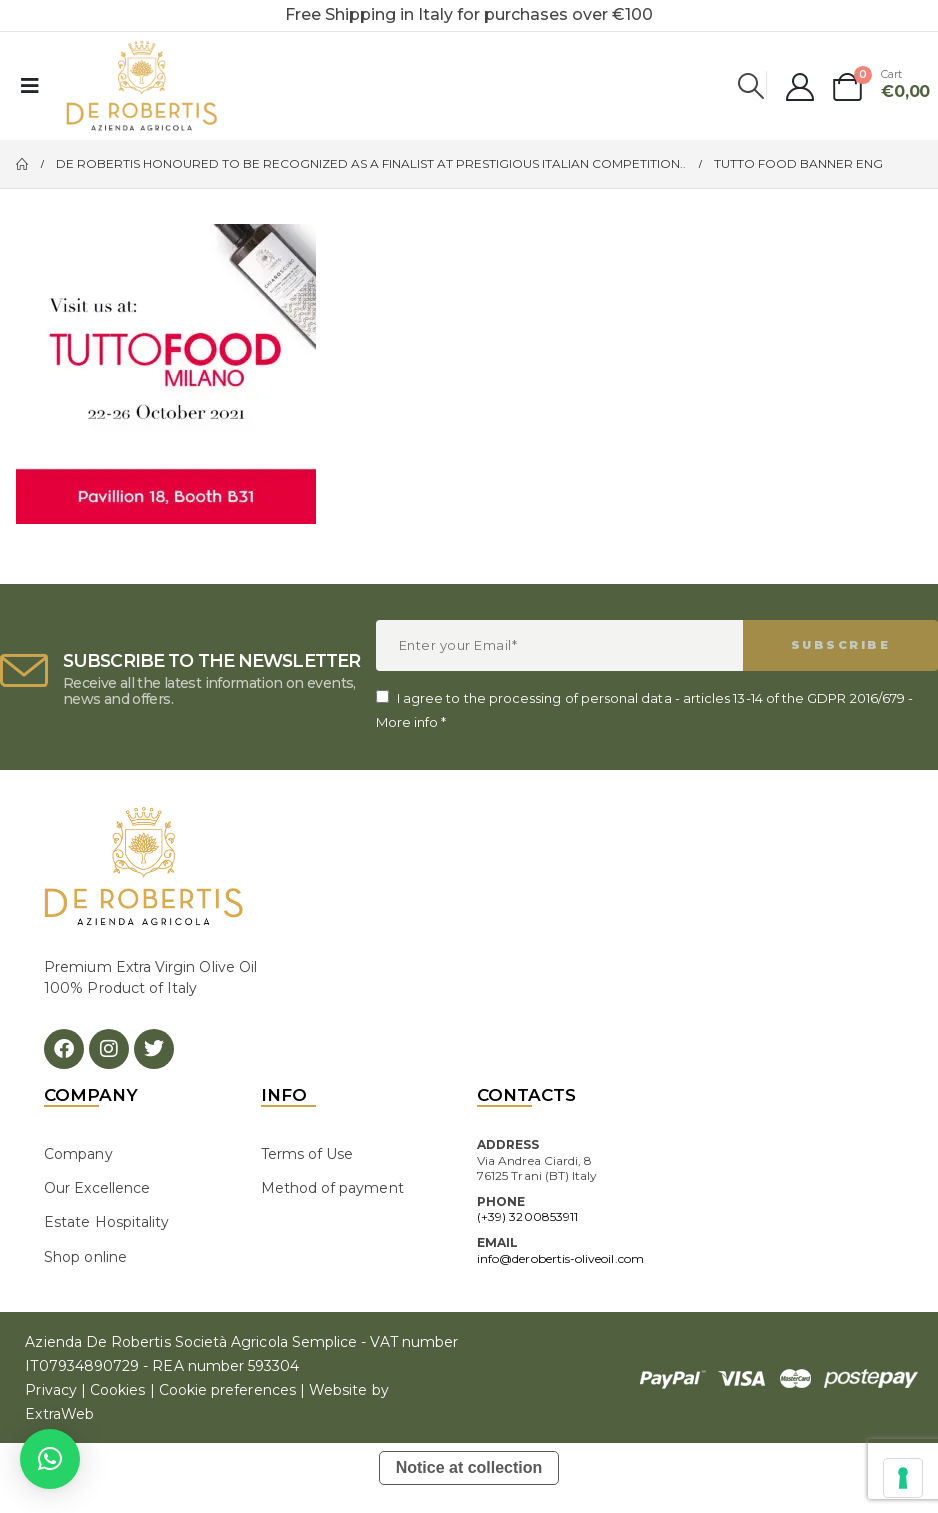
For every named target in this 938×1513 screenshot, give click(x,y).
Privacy (50, 1390)
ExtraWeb (59, 1414)
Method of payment (332, 1188)
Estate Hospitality (106, 1222)
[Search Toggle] (751, 86)
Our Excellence (97, 1188)
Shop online (85, 1257)
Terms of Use (307, 1154)
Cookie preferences (227, 1390)
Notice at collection (469, 1467)
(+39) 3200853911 (527, 1216)
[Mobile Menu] (30, 86)
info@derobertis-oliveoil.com (560, 1258)
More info (407, 722)
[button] (50, 1459)
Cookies (117, 1390)
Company (78, 1154)
